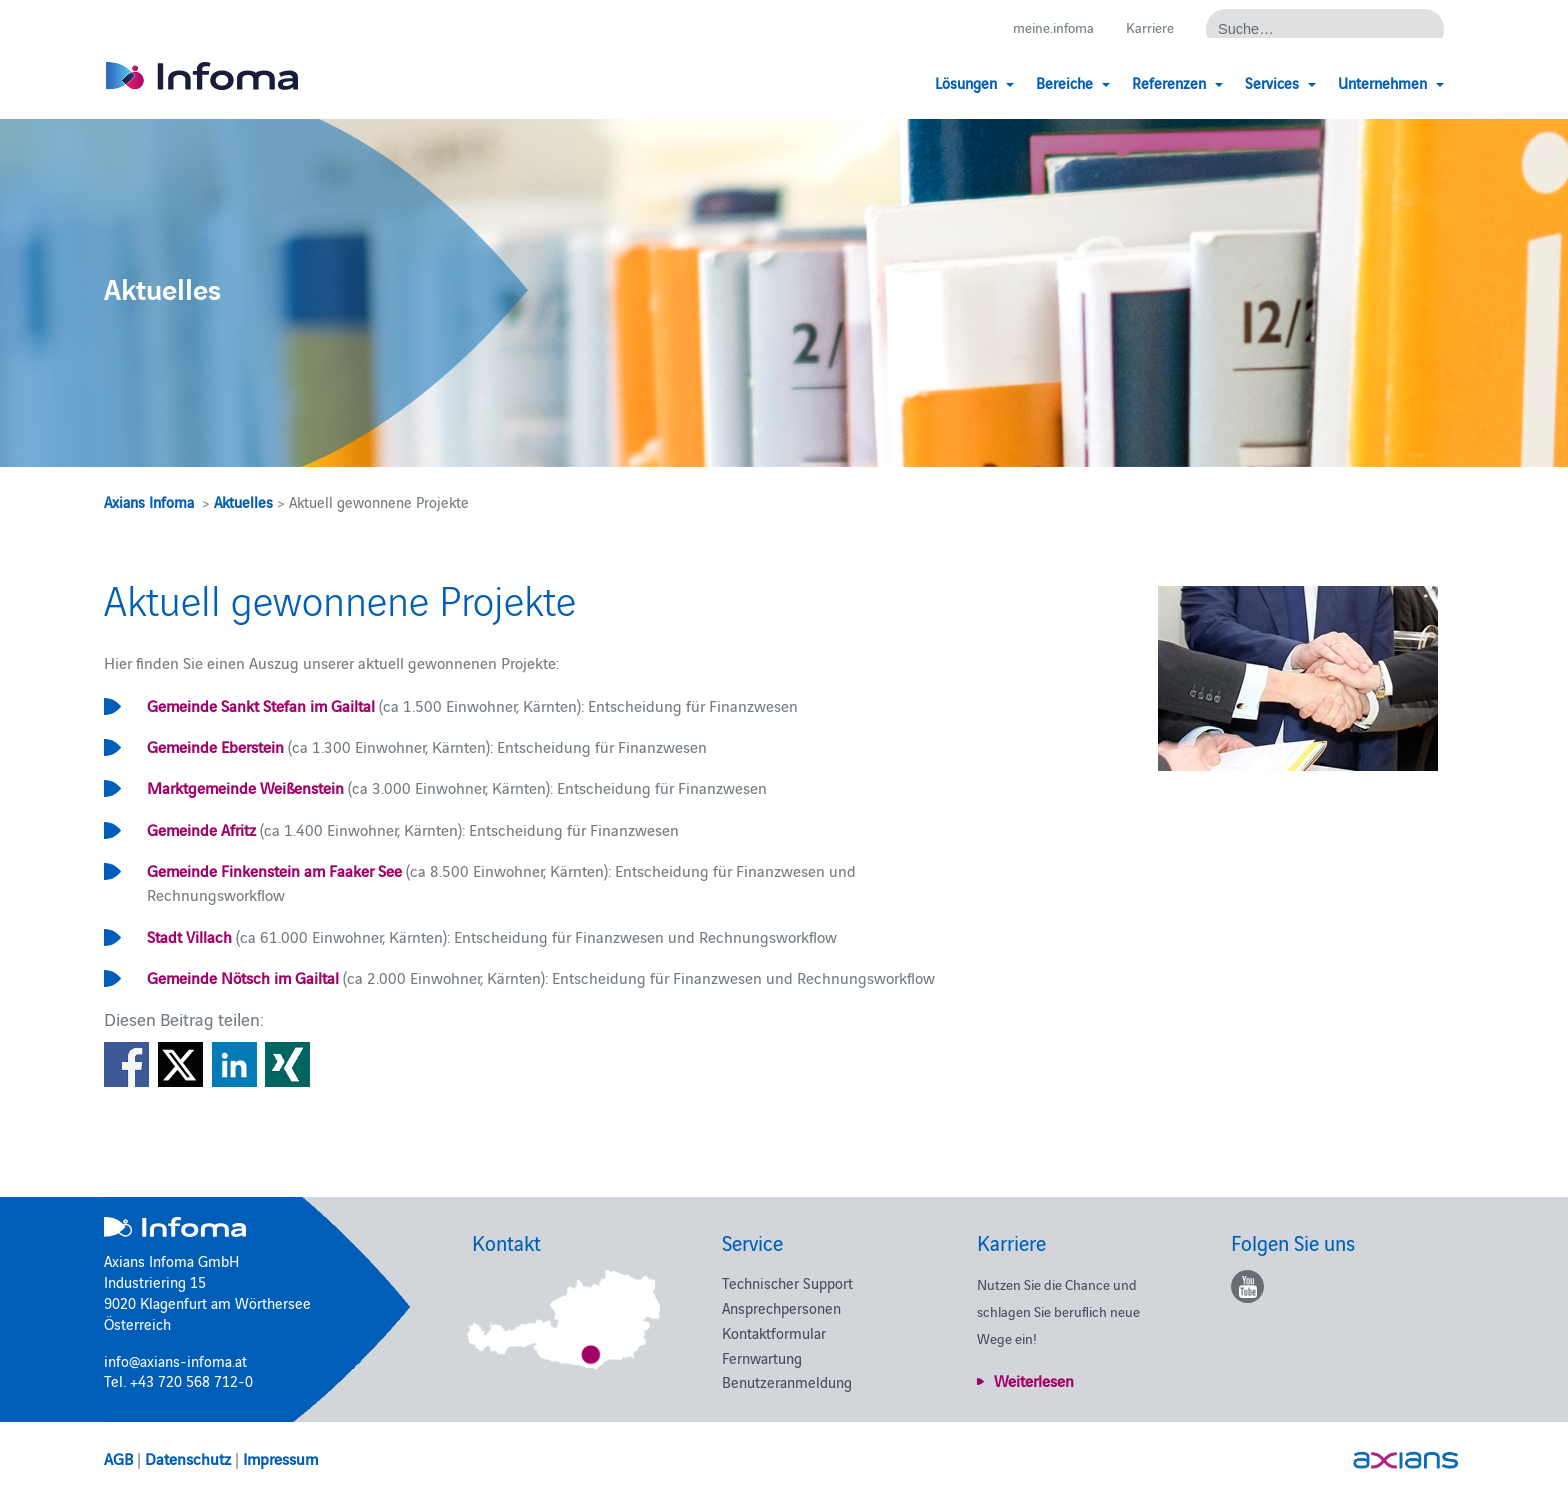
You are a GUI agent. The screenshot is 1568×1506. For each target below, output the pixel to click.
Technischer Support (787, 1282)
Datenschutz (188, 1458)
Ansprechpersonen (781, 1307)
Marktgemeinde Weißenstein (245, 787)
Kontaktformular (774, 1332)
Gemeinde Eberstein (215, 746)
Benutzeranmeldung (787, 1381)
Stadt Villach (189, 936)
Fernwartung (762, 1357)
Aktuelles (243, 501)
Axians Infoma (149, 501)
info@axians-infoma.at (175, 1360)
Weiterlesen (1034, 1380)
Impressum (280, 1458)
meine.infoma (1046, 27)
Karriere (1148, 27)
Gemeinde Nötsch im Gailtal (243, 977)
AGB (118, 1458)
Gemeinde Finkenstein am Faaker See (274, 870)
